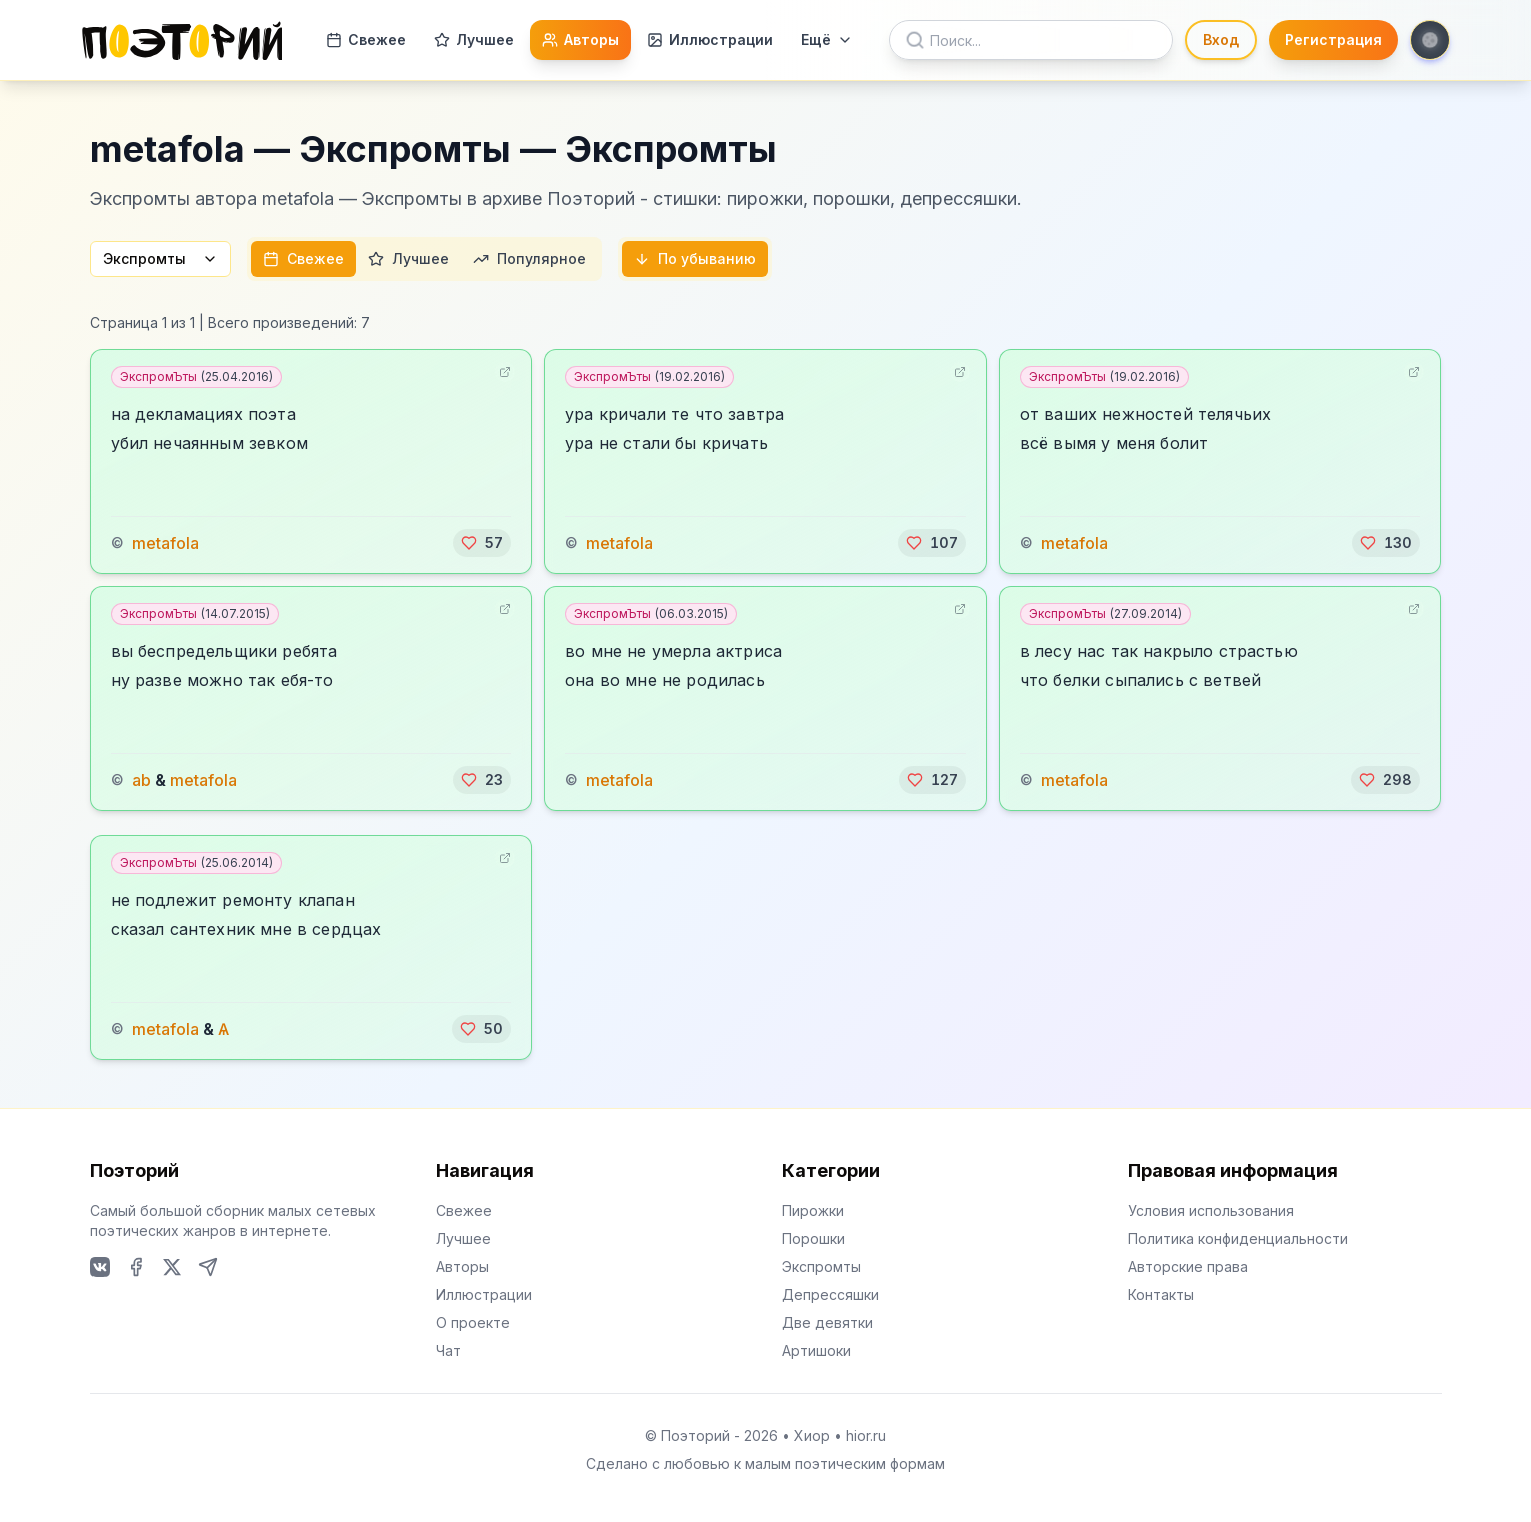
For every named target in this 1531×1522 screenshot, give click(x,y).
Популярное (529, 258)
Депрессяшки (830, 1294)
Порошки (813, 1238)
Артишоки (816, 1350)
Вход (1221, 39)
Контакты (1161, 1294)
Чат (448, 1350)
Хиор (812, 1435)
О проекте (473, 1322)
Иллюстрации (710, 39)
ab (141, 780)
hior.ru (866, 1435)
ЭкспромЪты (196, 376)
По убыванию (695, 258)
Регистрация (1333, 39)
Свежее (366, 39)
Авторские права (1188, 1266)
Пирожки (813, 1210)
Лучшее (474, 39)
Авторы (580, 39)
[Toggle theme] (1430, 40)
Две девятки (827, 1322)
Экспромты (160, 258)
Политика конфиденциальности (1238, 1238)
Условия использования (1211, 1210)
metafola (165, 543)
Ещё (827, 39)
